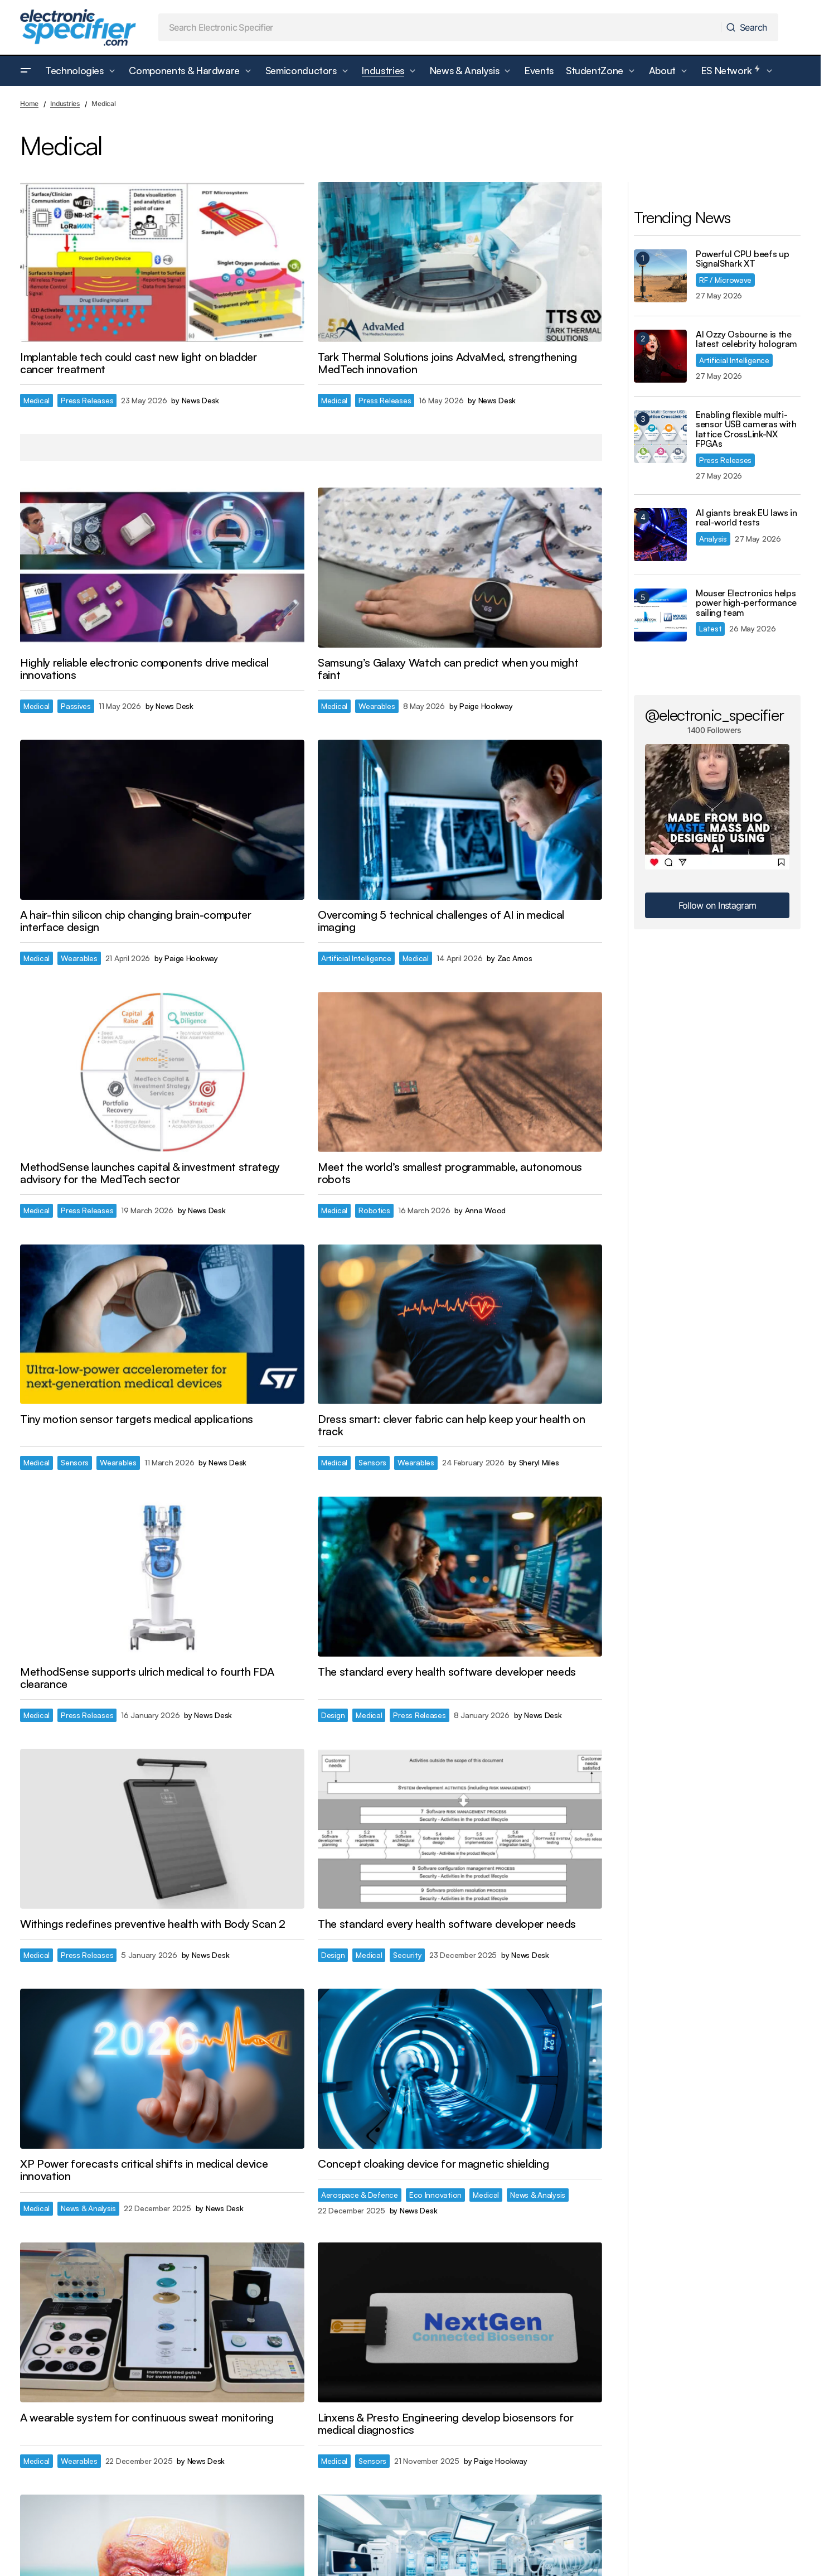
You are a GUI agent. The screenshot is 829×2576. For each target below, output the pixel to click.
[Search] (749, 27)
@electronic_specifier (714, 715)
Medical (36, 400)
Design (333, 1715)
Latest (710, 628)
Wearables (376, 706)
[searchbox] (440, 27)
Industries (65, 103)
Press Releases (87, 400)
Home (29, 103)
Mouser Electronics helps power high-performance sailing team (746, 603)
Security (407, 1955)
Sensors (75, 1462)
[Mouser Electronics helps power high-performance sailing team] (660, 614)
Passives (76, 706)
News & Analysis (88, 2208)
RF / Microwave (725, 279)
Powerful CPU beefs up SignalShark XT (742, 259)
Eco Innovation (435, 2194)
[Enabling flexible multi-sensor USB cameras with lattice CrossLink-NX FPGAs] (660, 436)
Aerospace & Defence (359, 2194)
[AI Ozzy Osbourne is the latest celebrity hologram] (660, 356)
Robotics (374, 1210)
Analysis (713, 538)
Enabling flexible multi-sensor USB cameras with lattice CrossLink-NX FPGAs (746, 429)
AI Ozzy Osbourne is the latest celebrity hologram (746, 339)
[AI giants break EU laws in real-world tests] (660, 534)
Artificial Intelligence (356, 958)
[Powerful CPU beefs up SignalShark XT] (660, 275)
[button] (25, 71)
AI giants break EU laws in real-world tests (746, 518)
